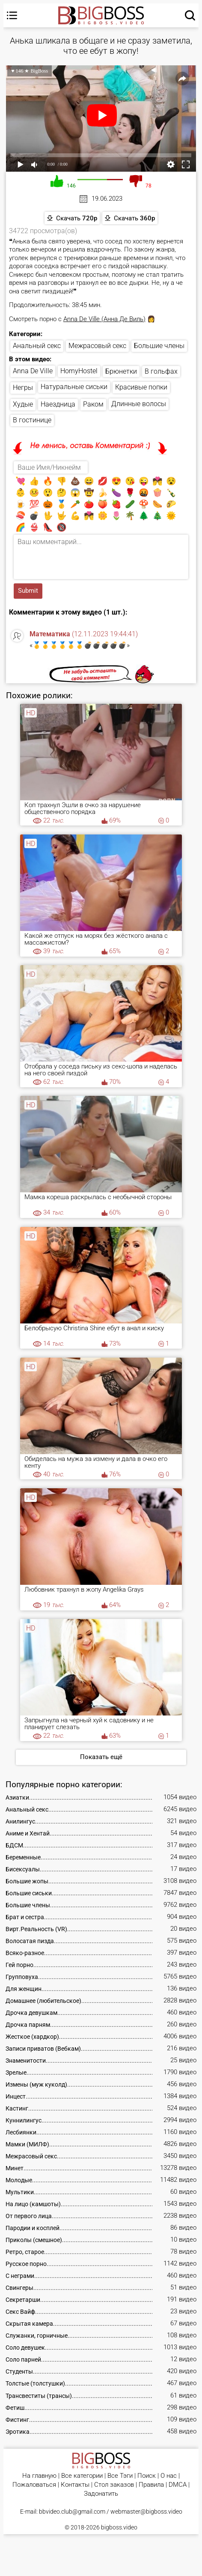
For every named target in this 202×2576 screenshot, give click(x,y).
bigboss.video (119, 2527)
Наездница (58, 404)
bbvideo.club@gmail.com (72, 2511)
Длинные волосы (138, 404)
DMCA (178, 2484)
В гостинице (32, 420)
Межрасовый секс (97, 346)
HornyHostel (79, 371)
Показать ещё (101, 1757)
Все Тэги (120, 2475)
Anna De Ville (33, 371)
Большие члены (159, 346)
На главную (39, 2475)
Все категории (82, 2475)
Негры (23, 387)
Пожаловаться (34, 2484)
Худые (23, 404)
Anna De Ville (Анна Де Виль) (104, 319)
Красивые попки (141, 387)
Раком (93, 404)
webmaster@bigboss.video (146, 2511)
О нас (168, 2475)
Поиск (146, 2475)
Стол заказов (114, 2484)
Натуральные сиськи (74, 387)
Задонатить (101, 2493)
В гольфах (161, 371)
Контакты (75, 2484)
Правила (151, 2484)
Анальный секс (37, 346)
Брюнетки (121, 371)
